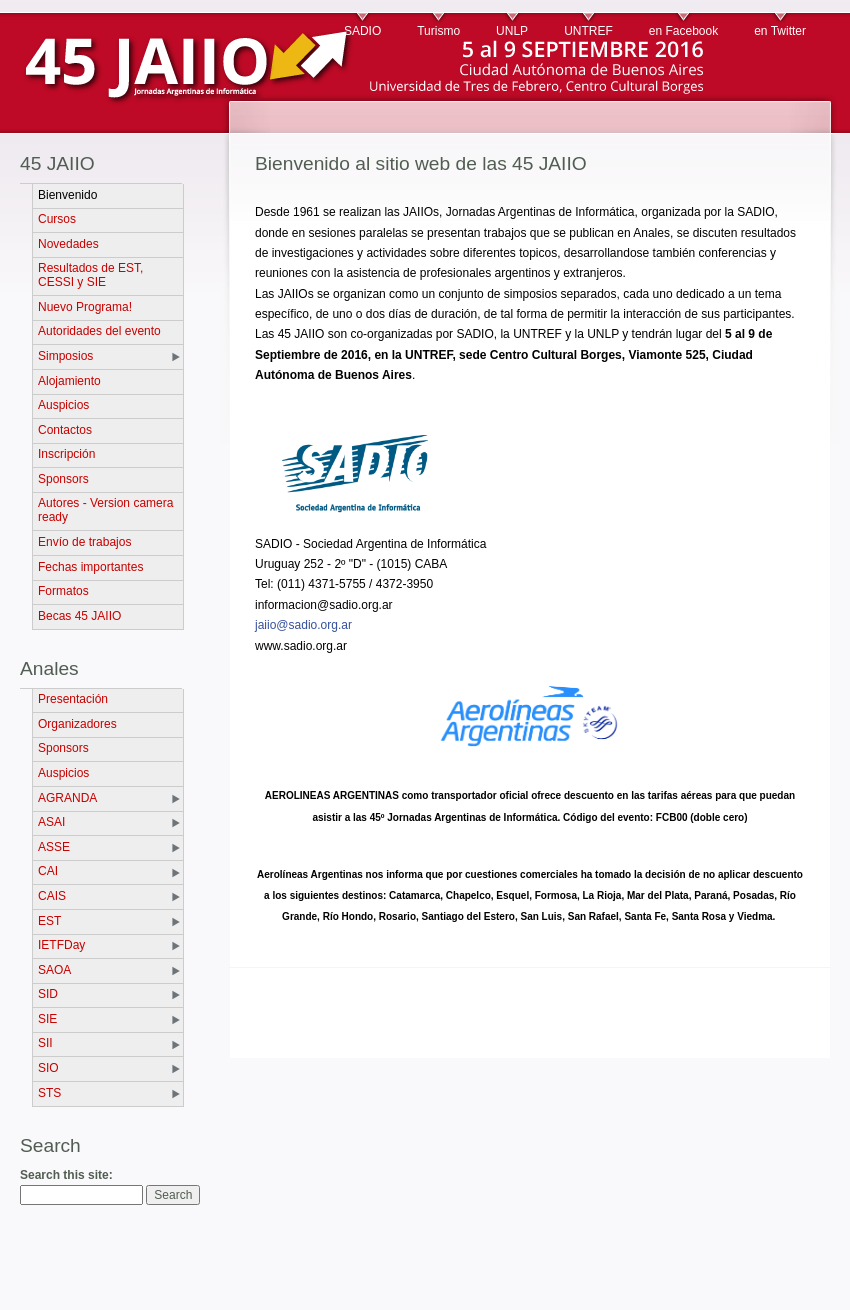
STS (49, 1093)
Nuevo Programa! (85, 307)
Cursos (57, 219)
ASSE (54, 847)
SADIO (362, 31)
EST (49, 921)
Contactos (65, 430)
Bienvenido (67, 195)
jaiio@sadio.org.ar (303, 625)
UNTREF (588, 31)
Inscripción (66, 454)
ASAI (51, 822)
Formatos (63, 591)
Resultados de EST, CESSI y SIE (90, 275)
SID (48, 994)
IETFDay (61, 945)
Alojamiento (69, 381)
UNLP (512, 31)
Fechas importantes (90, 567)
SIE (47, 1019)
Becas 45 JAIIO (79, 616)
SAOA (54, 970)
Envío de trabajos (84, 542)
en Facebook (683, 31)
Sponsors (63, 479)
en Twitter (780, 31)
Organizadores (77, 724)
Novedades (68, 244)
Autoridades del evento (99, 331)
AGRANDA (67, 798)
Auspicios (63, 405)
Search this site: (66, 1175)
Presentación (73, 699)
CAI (48, 871)
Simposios (65, 356)
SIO (48, 1068)
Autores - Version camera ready (105, 510)
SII (45, 1043)
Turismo (438, 31)
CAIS (52, 896)
